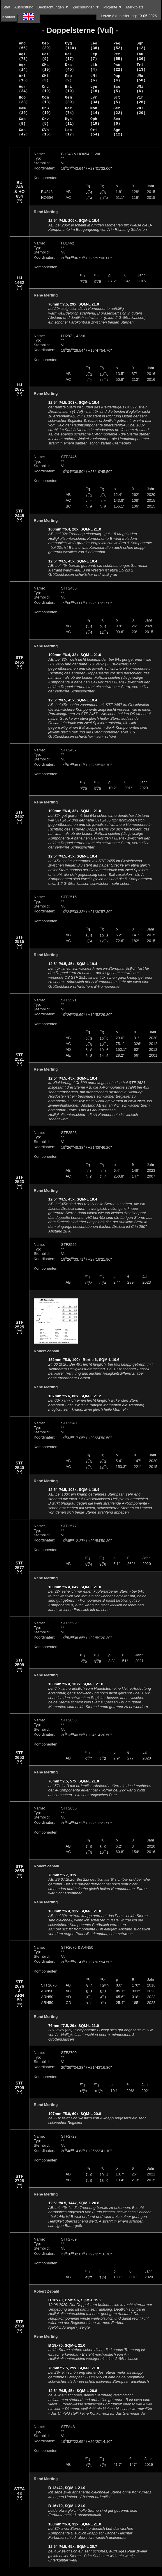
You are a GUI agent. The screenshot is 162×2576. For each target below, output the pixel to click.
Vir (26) (140, 100)
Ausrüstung (24, 7)
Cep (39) (46, 46)
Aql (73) (23, 56)
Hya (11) (69, 121)
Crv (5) (45, 121)
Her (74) (69, 110)
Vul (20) (140, 110)
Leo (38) (94, 46)
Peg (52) (117, 46)
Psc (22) (117, 67)
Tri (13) (140, 67)
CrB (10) (46, 110)
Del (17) (69, 56)
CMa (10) (46, 67)
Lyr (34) (94, 100)
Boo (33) (23, 100)
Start (6, 7)
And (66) (23, 46)
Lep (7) (93, 56)
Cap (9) (22, 121)
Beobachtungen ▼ (53, 7)
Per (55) (117, 56)
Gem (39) (69, 100)
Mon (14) (94, 110)
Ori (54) (94, 132)
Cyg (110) (70, 46)
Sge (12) (117, 132)
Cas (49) (23, 132)
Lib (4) (93, 67)
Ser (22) (117, 110)
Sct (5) (116, 100)
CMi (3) (45, 78)
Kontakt (8, 17)
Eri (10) (69, 89)
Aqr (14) (23, 67)
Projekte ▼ (112, 7)
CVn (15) (46, 132)
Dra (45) (69, 67)
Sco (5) (116, 89)
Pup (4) (116, 78)
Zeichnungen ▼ (86, 7)
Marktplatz (135, 7)
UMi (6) (139, 89)
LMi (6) (93, 78)
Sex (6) (116, 121)
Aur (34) (23, 89)
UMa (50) (140, 78)
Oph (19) (94, 121)
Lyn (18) (94, 89)
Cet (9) (45, 56)
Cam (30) (23, 110)
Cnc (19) (46, 89)
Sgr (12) (140, 46)
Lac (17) (69, 132)
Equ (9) (68, 78)
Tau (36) (140, 56)
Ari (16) (23, 78)
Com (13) (46, 100)
